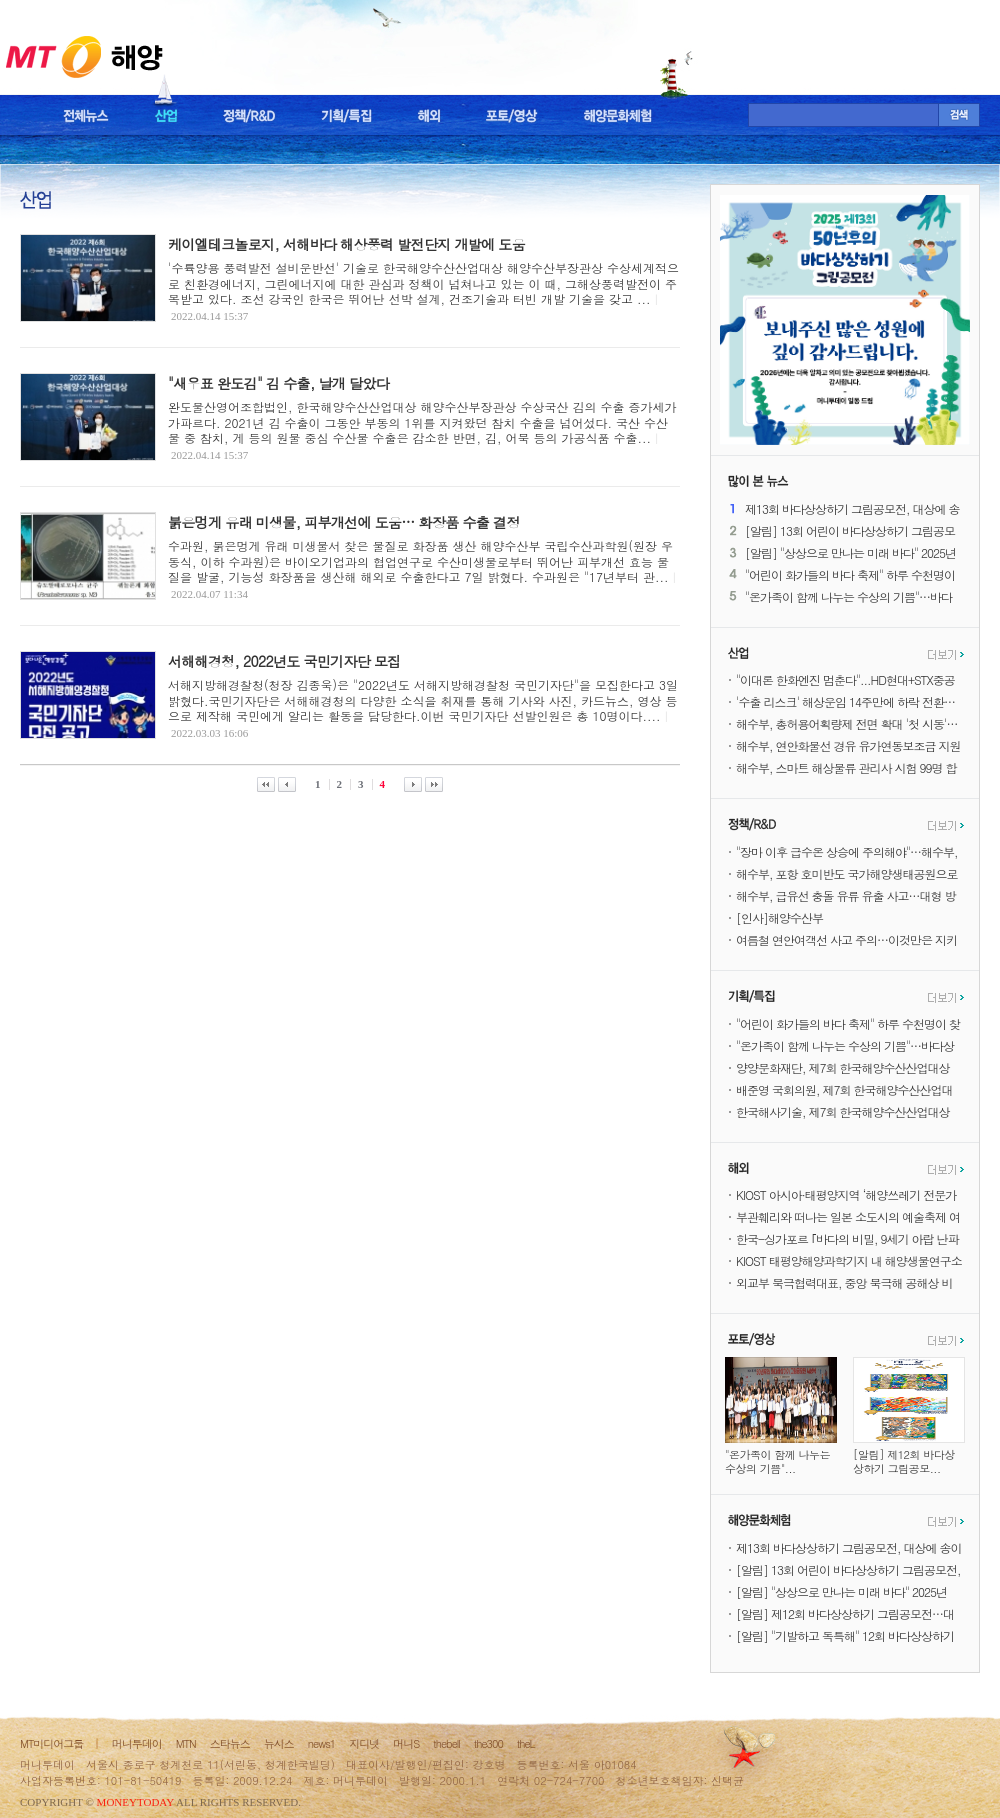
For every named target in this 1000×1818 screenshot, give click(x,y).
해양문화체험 (618, 116)
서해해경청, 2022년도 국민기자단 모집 (284, 661)
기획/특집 (346, 116)
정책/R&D (249, 116)
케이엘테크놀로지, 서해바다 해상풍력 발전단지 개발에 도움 (346, 244)
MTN (186, 1743)
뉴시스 (279, 1743)
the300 (488, 1743)
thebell (446, 1743)
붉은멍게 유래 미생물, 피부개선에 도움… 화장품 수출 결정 (344, 522)
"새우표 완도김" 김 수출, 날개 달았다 (278, 383)
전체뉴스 (86, 116)
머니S (406, 1743)
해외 (429, 116)
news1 (321, 1743)
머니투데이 (137, 1743)
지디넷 (364, 1743)
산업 (166, 116)
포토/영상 (512, 116)
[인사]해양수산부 (779, 917)
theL (526, 1743)
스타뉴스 (230, 1743)
